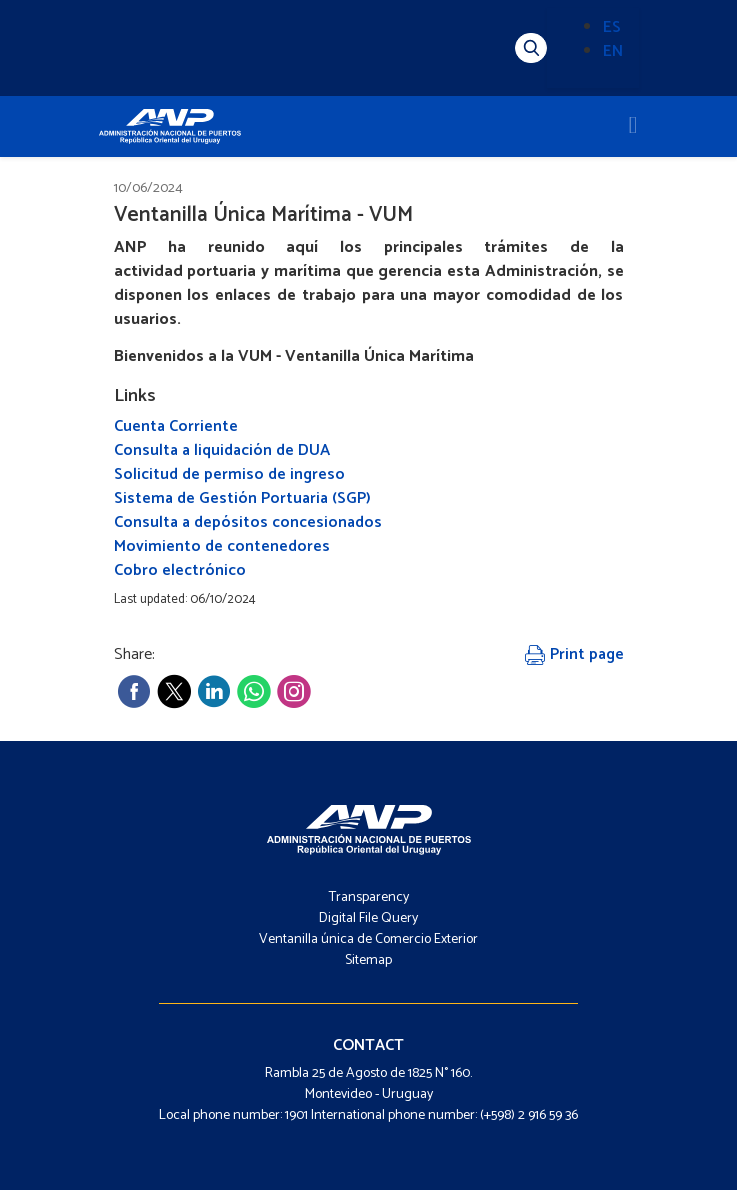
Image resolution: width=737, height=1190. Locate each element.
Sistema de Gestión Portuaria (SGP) (242, 498)
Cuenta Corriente (176, 426)
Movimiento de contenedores (222, 546)
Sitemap (368, 960)
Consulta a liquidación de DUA (222, 450)
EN (613, 51)
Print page (574, 654)
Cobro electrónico (180, 570)
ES (612, 27)
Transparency (369, 897)
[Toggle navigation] (633, 126)
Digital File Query (368, 918)
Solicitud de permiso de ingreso (229, 474)
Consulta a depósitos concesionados (248, 522)
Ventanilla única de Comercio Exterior (368, 939)
